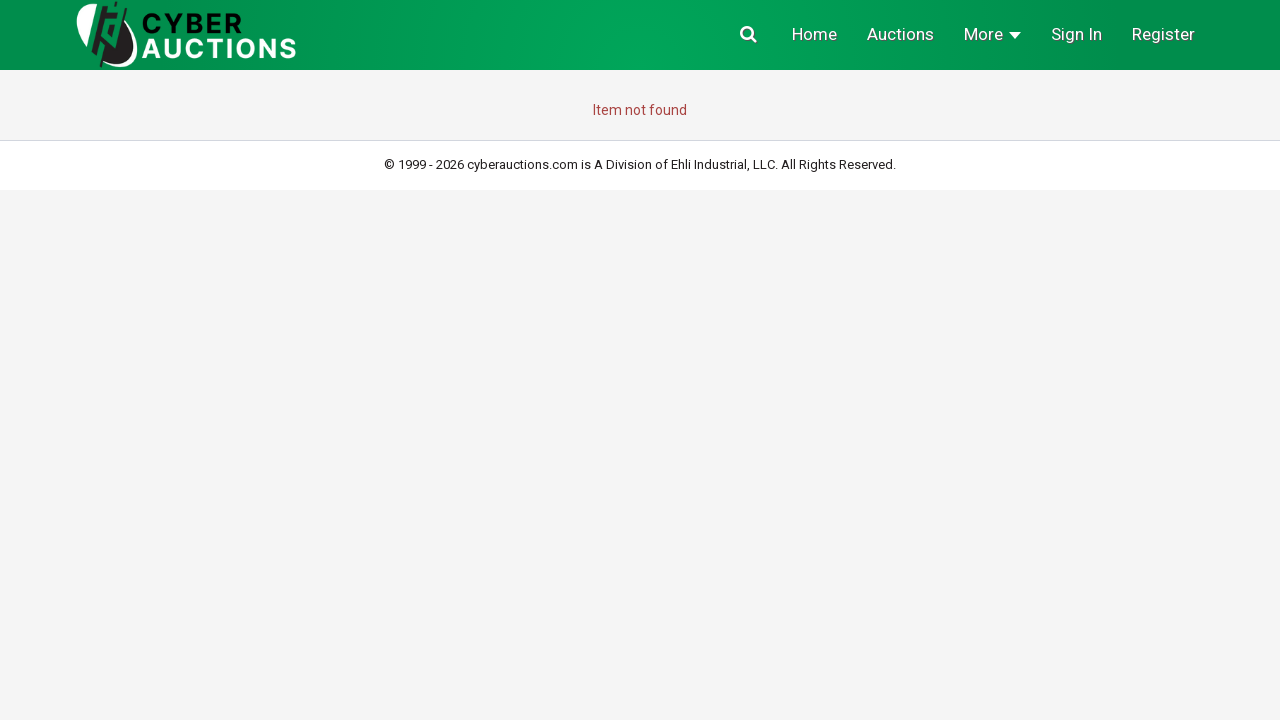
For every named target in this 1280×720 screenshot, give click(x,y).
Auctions (900, 34)
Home (814, 34)
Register (1163, 34)
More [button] (992, 34)
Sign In (1076, 34)
